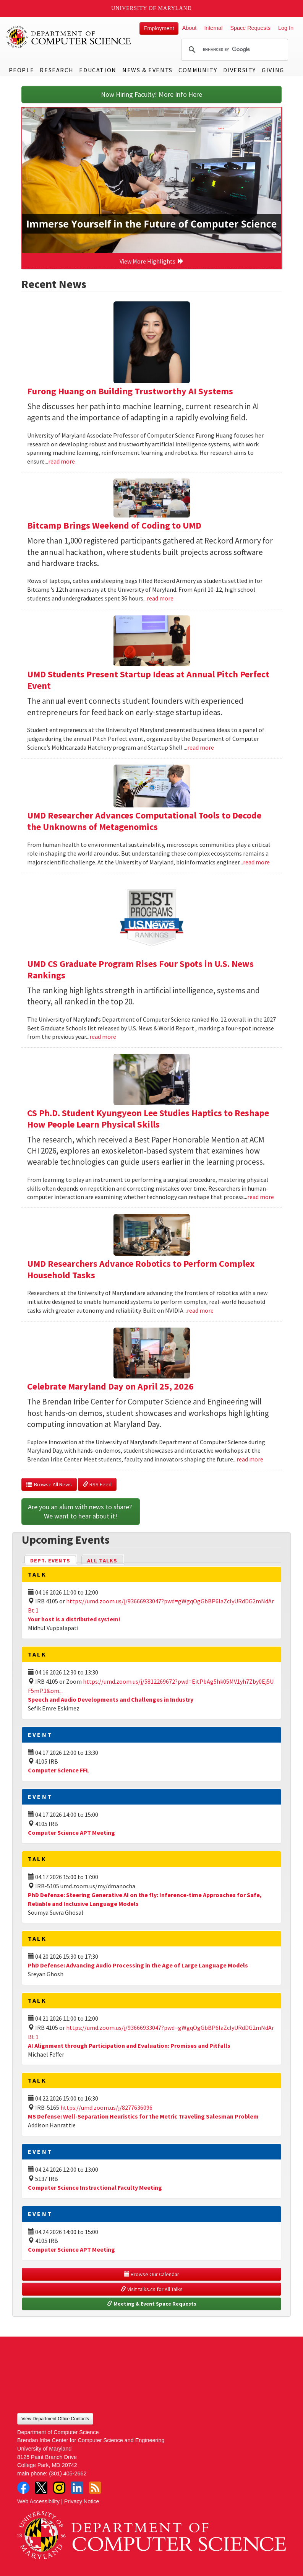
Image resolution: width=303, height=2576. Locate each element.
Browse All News (49, 1484)
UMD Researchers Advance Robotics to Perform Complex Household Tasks (140, 1269)
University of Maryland (151, 8)
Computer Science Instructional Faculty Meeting (95, 2187)
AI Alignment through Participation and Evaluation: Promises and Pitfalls (129, 2045)
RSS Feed (97, 1484)
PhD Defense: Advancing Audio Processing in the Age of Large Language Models (138, 1965)
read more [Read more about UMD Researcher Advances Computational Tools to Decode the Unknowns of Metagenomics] (256, 862)
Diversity (239, 70)
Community (197, 70)
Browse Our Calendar (151, 2274)
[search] (233, 49)
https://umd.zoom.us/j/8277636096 (106, 2107)
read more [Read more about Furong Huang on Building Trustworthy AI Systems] (61, 461)
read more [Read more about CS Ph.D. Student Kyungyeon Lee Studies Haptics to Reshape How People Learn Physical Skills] (260, 1197)
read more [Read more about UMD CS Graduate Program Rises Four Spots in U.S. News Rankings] (102, 1036)
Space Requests (250, 28)
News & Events (147, 70)
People (21, 70)
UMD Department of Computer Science (69, 37)
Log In (285, 28)
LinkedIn (77, 2488)
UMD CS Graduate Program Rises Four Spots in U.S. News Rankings (140, 969)
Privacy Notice (81, 2501)
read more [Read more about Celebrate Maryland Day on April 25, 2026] (250, 1459)
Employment (159, 28)
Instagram (59, 2488)
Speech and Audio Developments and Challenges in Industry (110, 1699)
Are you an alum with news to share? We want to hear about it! (80, 1511)
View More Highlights (152, 261)
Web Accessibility (38, 2501)
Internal (213, 28)
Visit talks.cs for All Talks (152, 2289)
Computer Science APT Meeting (71, 1832)
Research (56, 70)
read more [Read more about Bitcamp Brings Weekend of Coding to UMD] (160, 598)
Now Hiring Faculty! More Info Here (151, 94)
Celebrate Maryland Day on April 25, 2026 (110, 1386)
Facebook (23, 2488)
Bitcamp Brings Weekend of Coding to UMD (114, 525)
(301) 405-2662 (67, 2473)
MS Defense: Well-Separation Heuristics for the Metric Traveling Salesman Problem (143, 2116)
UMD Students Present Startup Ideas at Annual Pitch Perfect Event (148, 680)
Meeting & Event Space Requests (151, 2303)
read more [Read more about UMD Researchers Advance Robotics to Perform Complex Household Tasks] (200, 1310)
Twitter (41, 2488)
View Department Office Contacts (55, 2418)
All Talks (102, 1560)
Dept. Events (53, 1560)
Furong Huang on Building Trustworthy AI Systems (130, 391)
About (189, 28)
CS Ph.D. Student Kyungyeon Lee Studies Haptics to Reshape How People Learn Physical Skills (148, 1118)
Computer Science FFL (58, 1770)
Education (97, 70)
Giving (273, 70)
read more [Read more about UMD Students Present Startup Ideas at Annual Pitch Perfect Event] (200, 747)
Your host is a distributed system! (74, 1619)
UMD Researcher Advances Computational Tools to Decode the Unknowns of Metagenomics (144, 821)
